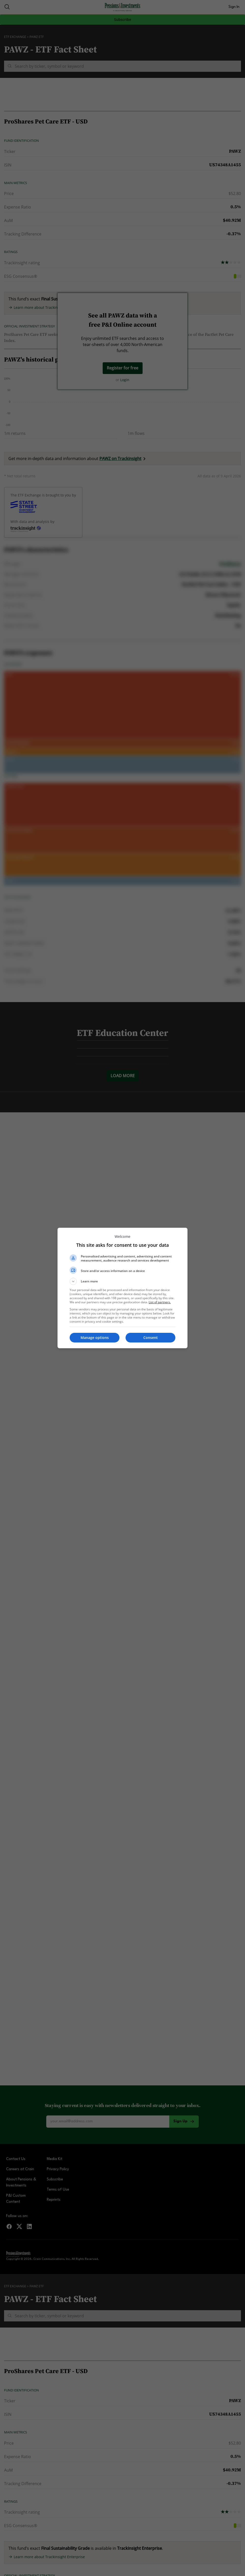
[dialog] (122, 1288)
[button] (122, 1281)
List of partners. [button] (160, 1302)
